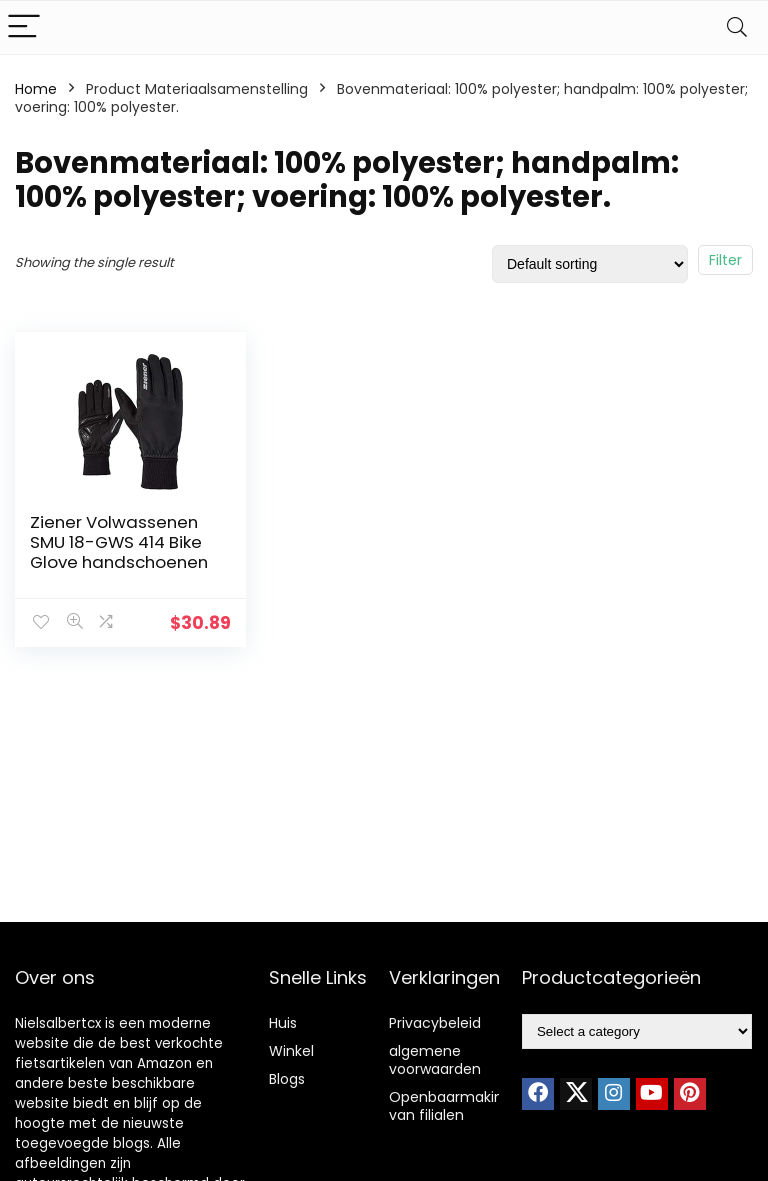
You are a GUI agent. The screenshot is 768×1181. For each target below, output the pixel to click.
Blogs (287, 1079)
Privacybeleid (435, 1023)
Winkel (291, 1051)
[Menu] (24, 27)
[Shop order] (590, 264)
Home (36, 89)
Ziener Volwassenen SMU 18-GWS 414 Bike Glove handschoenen (119, 542)
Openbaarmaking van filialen (450, 1106)
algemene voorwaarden (435, 1060)
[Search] (737, 27)
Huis (283, 1023)
